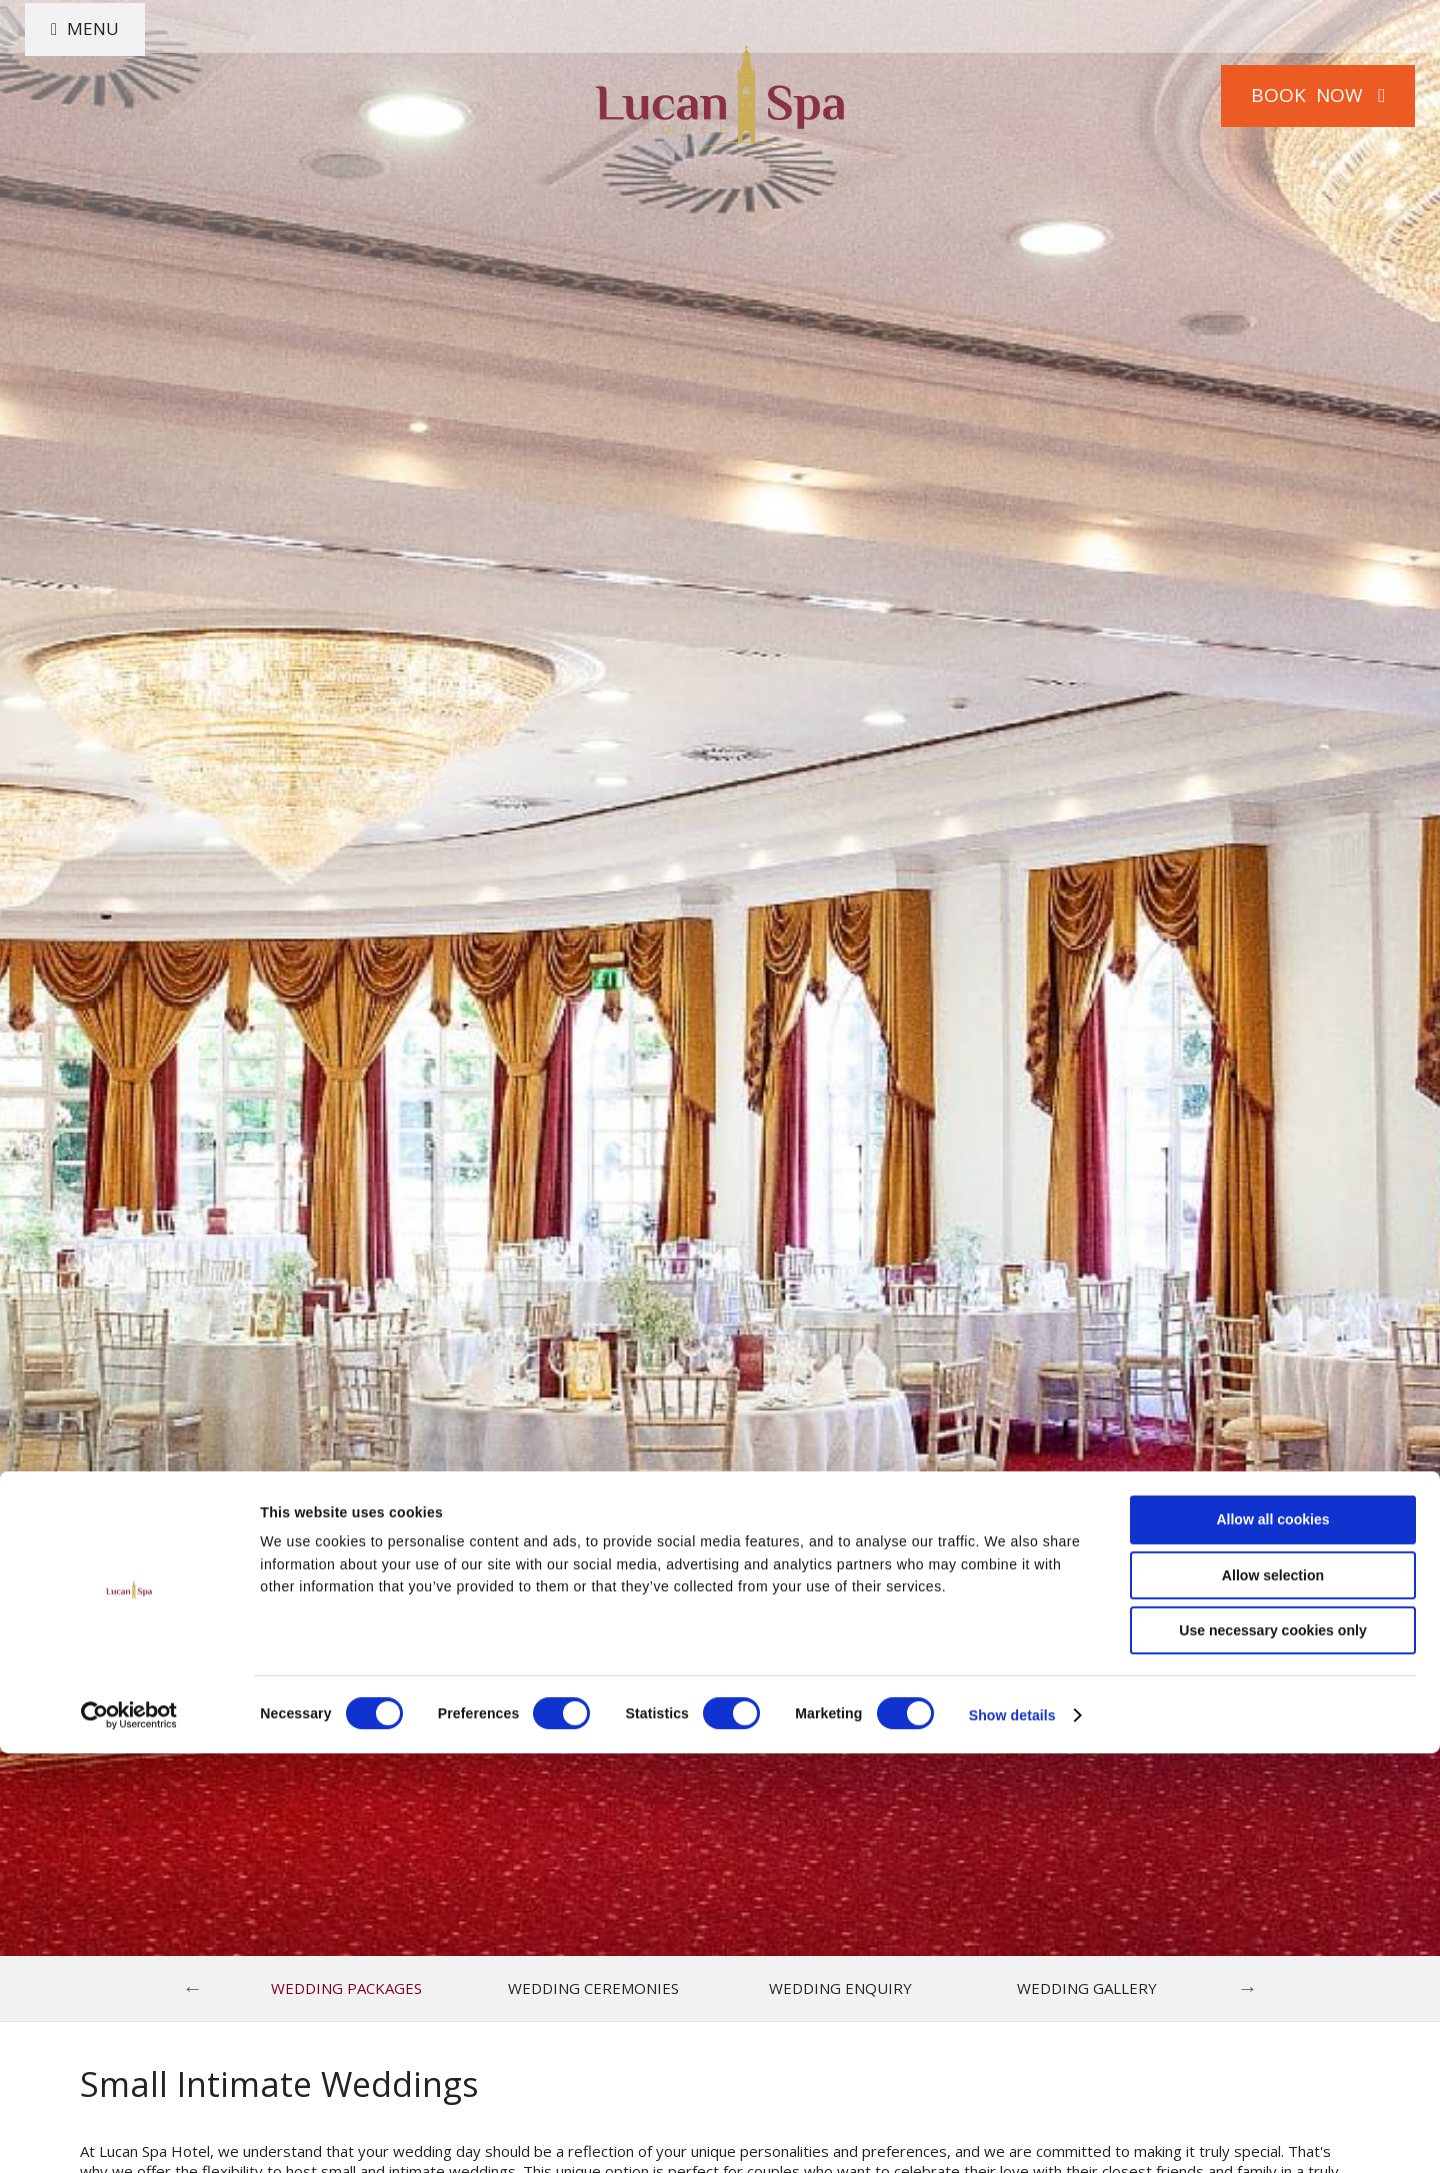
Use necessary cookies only (1272, 2050)
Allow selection (1273, 1994)
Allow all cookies (1272, 1939)
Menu (114, 95)
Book (1294, 95)
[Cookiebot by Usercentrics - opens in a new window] (129, 2135)
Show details (1012, 2135)
